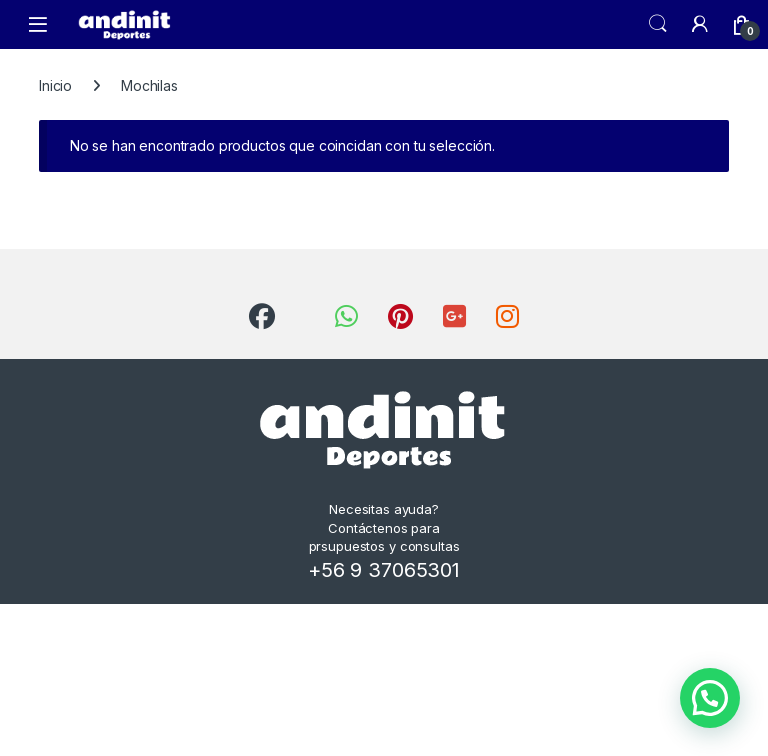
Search (658, 24)
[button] (710, 698)
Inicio (55, 85)
